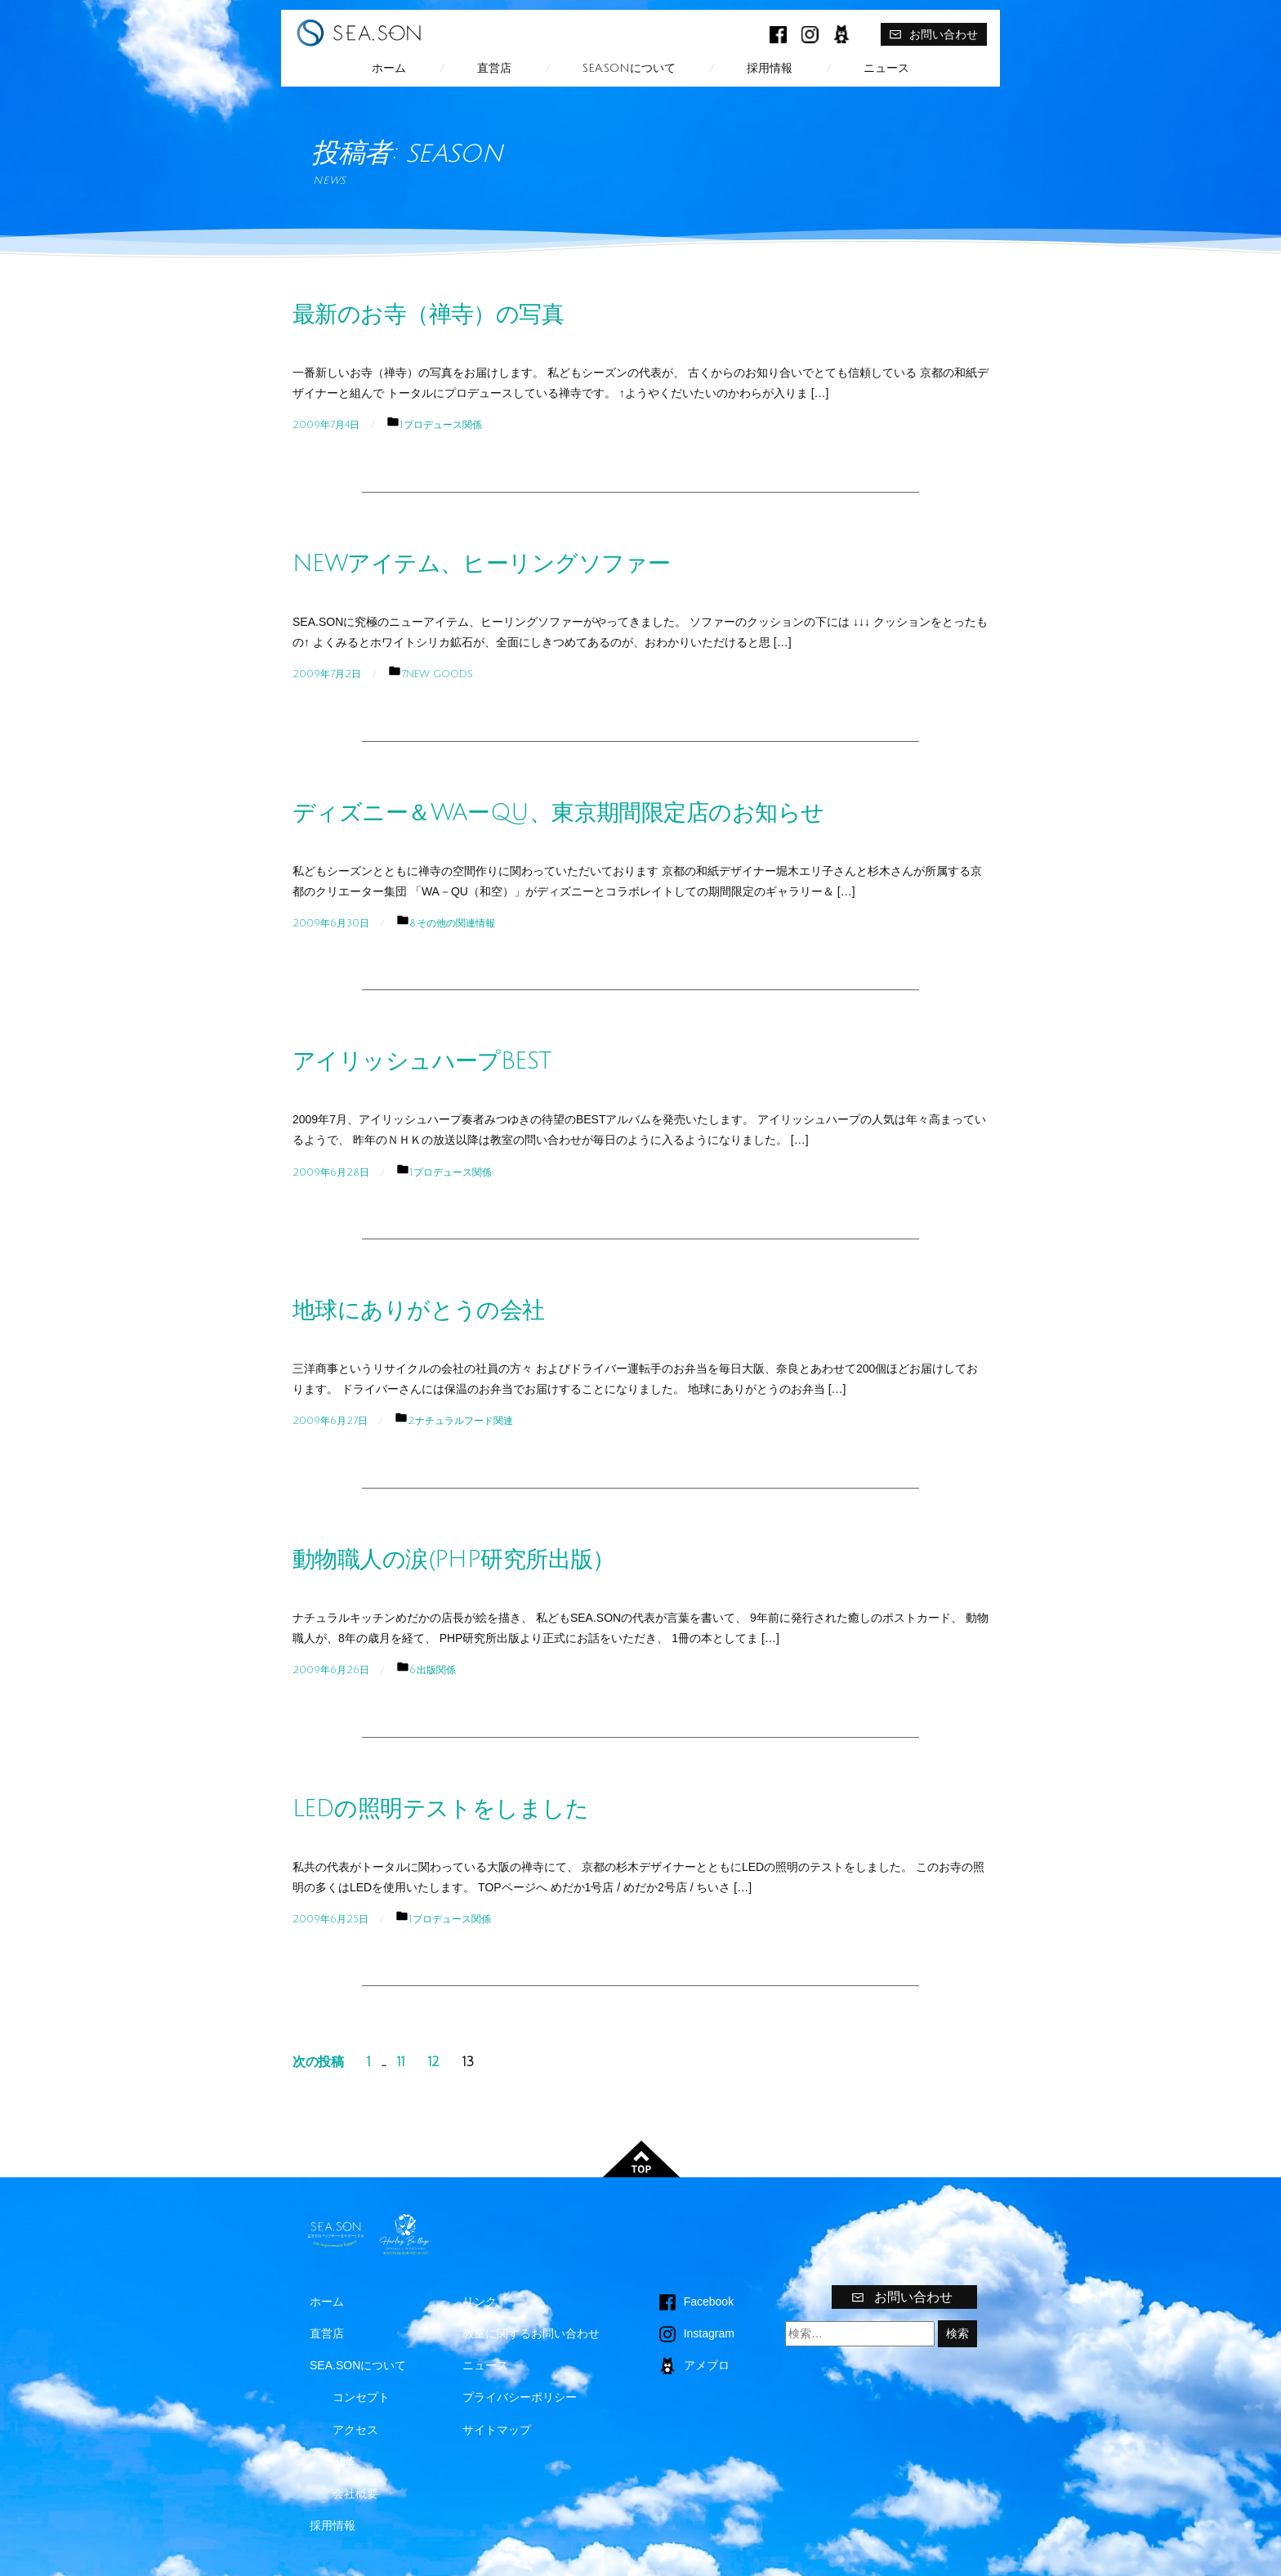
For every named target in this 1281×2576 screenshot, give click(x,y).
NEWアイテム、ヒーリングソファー (481, 563)
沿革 (344, 2461)
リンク (479, 2301)
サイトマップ (496, 2429)
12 (434, 2062)
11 (400, 2062)
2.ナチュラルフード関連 (460, 1420)
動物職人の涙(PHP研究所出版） (453, 1559)
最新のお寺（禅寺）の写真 (428, 314)
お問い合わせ (933, 34)
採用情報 (769, 68)
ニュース (886, 68)
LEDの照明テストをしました (440, 1809)
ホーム (389, 68)
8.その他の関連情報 (452, 923)
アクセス (355, 2429)
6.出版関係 (432, 1670)
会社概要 (355, 2493)
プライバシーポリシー (519, 2397)
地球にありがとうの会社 (418, 1310)
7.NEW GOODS (437, 674)
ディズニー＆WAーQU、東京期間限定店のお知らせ (558, 813)
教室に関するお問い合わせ (531, 2333)
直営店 (494, 68)
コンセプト (361, 2397)
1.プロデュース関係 (440, 425)
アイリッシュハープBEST (421, 1061)
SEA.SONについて (629, 68)
